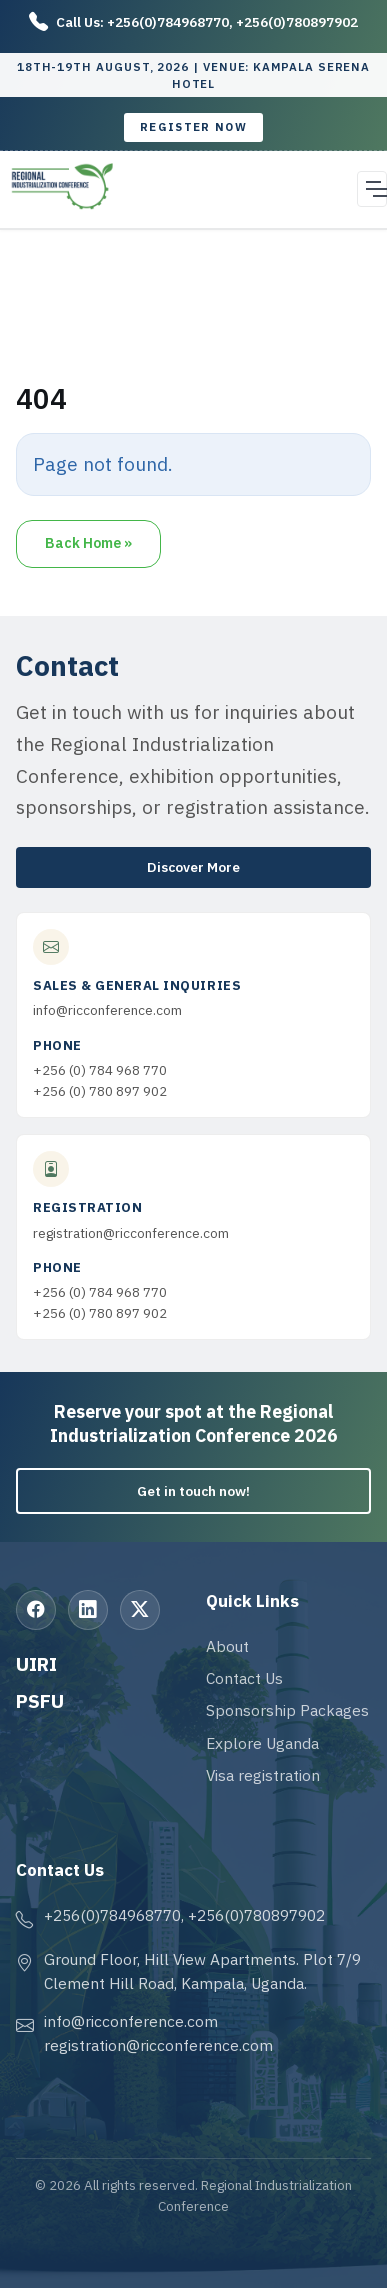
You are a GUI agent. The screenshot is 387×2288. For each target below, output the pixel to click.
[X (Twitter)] (140, 1610)
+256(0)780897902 (297, 22)
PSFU (40, 1700)
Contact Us (244, 1678)
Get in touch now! (193, 1491)
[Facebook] (36, 1610)
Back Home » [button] (88, 543)
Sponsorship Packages (287, 1710)
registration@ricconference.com (131, 1233)
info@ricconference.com (107, 1010)
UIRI (36, 1663)
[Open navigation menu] (372, 189)
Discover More (193, 867)
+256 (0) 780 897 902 (100, 1091)
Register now (193, 127)
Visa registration (263, 1775)
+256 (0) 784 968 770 (100, 1070)
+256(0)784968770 (168, 22)
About (227, 1646)
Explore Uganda (262, 1743)
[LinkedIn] (88, 1610)
